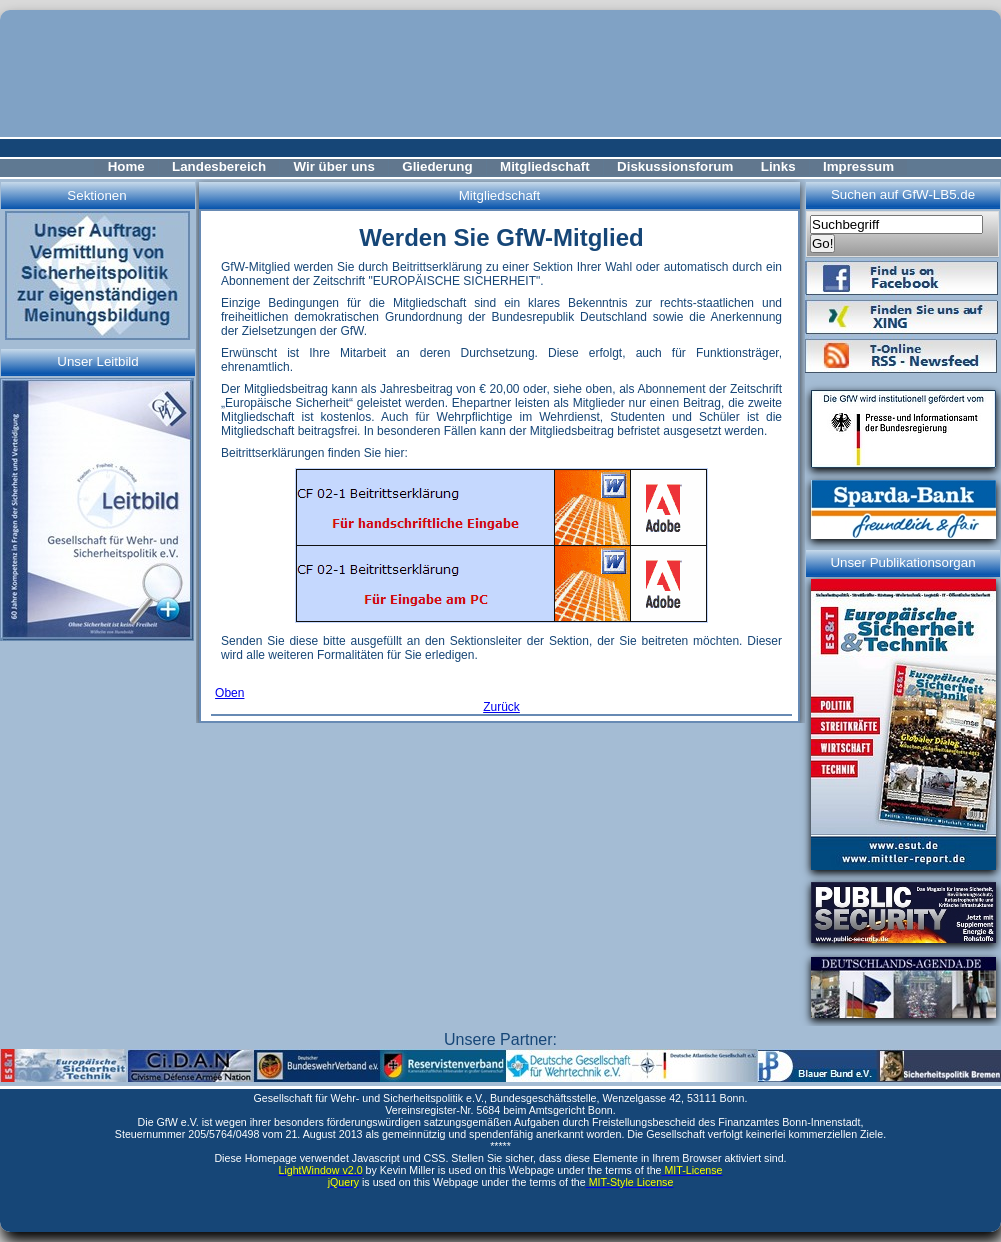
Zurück (501, 707)
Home (126, 166)
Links (778, 166)
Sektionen (96, 195)
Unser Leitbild (98, 361)
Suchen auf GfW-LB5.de (903, 194)
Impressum (858, 166)
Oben (229, 693)
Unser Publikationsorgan (902, 562)
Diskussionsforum (675, 166)
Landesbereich (219, 166)
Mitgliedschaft (545, 166)
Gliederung (437, 166)
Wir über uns (334, 166)
